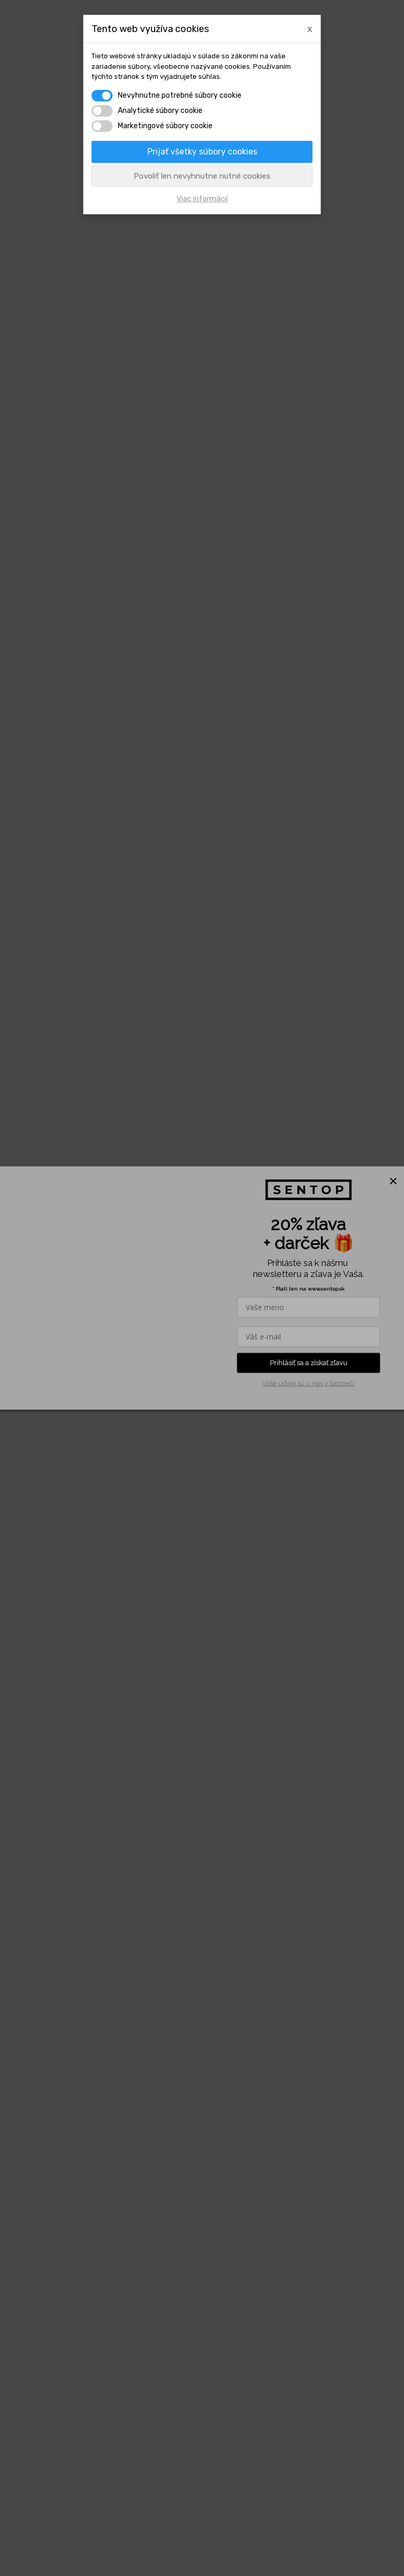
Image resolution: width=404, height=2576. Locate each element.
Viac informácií (202, 198)
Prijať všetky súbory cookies (202, 152)
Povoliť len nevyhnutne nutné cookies (202, 176)
